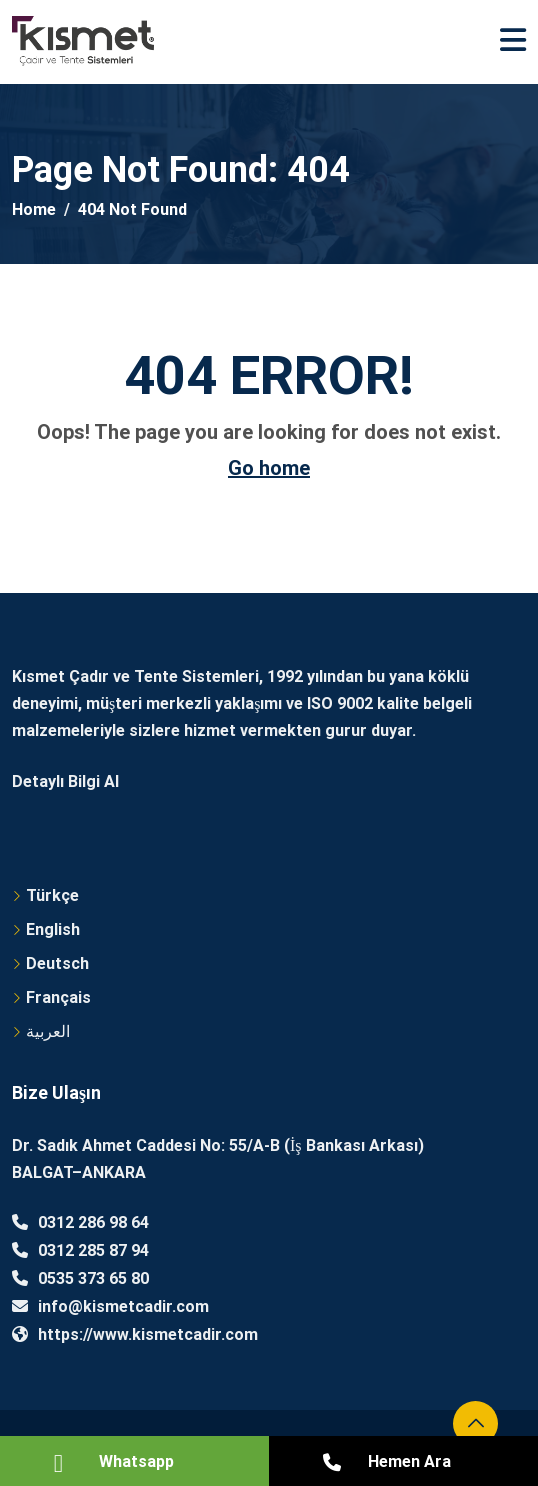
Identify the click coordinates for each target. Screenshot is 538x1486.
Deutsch (57, 963)
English (53, 929)
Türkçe (52, 895)
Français (58, 997)
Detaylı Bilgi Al (65, 781)
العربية (48, 1031)
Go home (269, 468)
